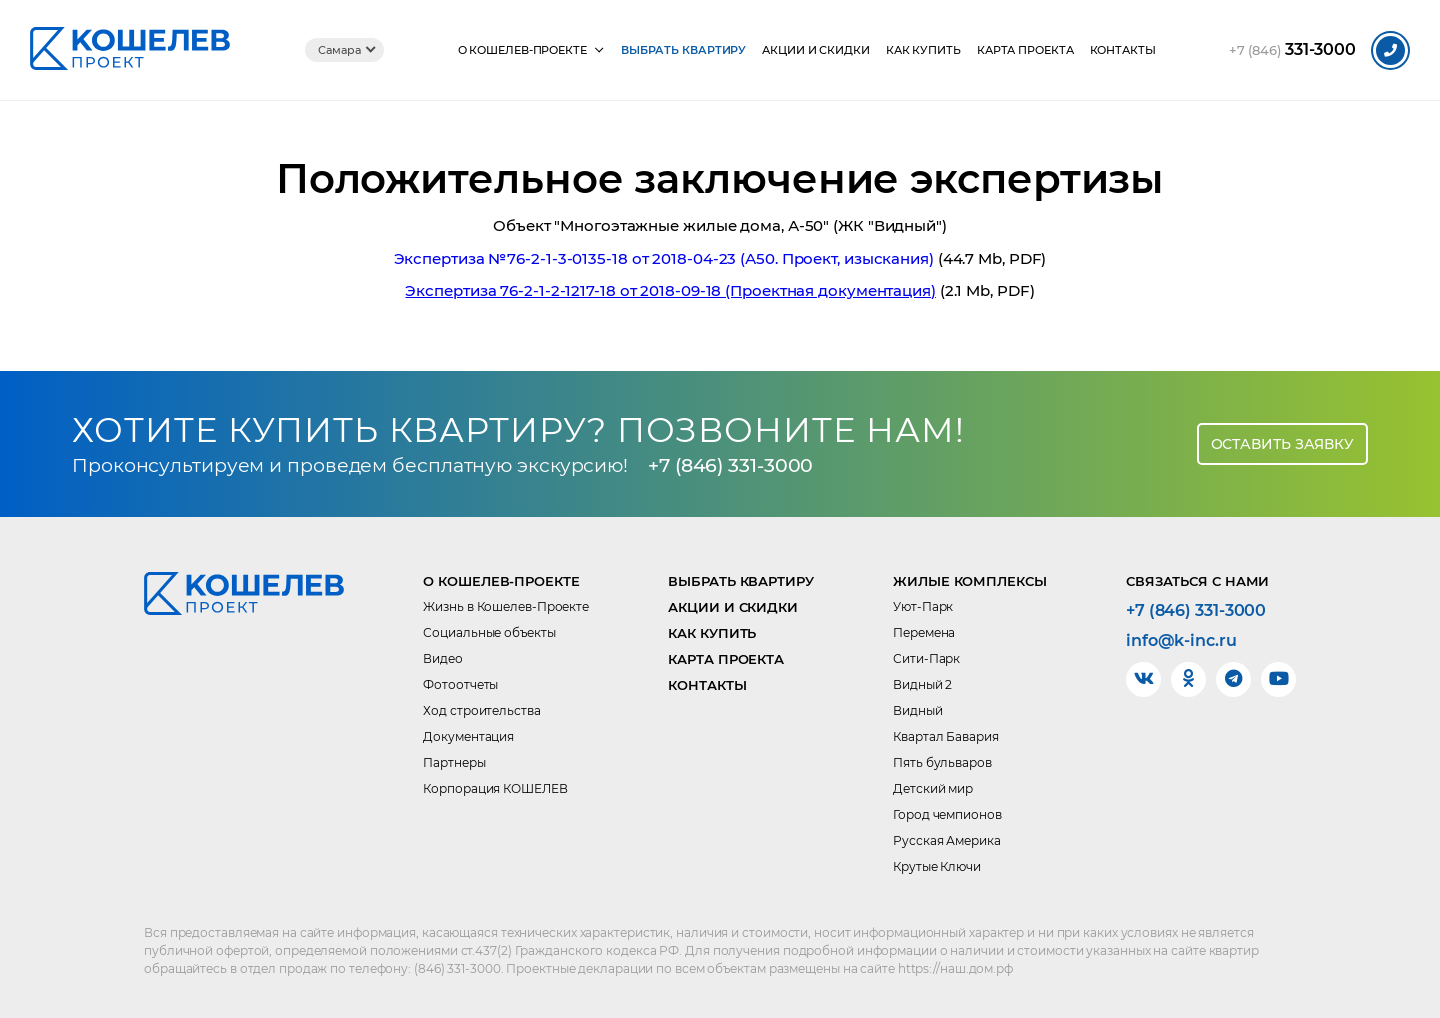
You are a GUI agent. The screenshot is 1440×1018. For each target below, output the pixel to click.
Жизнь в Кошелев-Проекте (506, 606)
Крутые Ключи (937, 866)
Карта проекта (1025, 50)
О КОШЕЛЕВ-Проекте (522, 50)
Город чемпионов (947, 814)
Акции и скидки (816, 50)
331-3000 (1292, 50)
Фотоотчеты (460, 684)
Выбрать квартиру (683, 50)
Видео (443, 658)
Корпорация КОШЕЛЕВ (495, 788)
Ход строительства (481, 710)
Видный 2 (922, 684)
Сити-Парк (926, 658)
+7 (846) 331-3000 (730, 465)
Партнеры (454, 762)
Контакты (1123, 50)
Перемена (924, 632)
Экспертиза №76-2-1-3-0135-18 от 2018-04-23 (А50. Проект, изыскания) (664, 258)
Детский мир (933, 788)
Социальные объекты (489, 632)
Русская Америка (947, 840)
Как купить (923, 50)
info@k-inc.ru (1181, 641)
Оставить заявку (1283, 444)
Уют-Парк (923, 606)
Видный (917, 710)
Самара (339, 50)
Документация (468, 736)
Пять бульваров (942, 762)
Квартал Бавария (946, 736)
